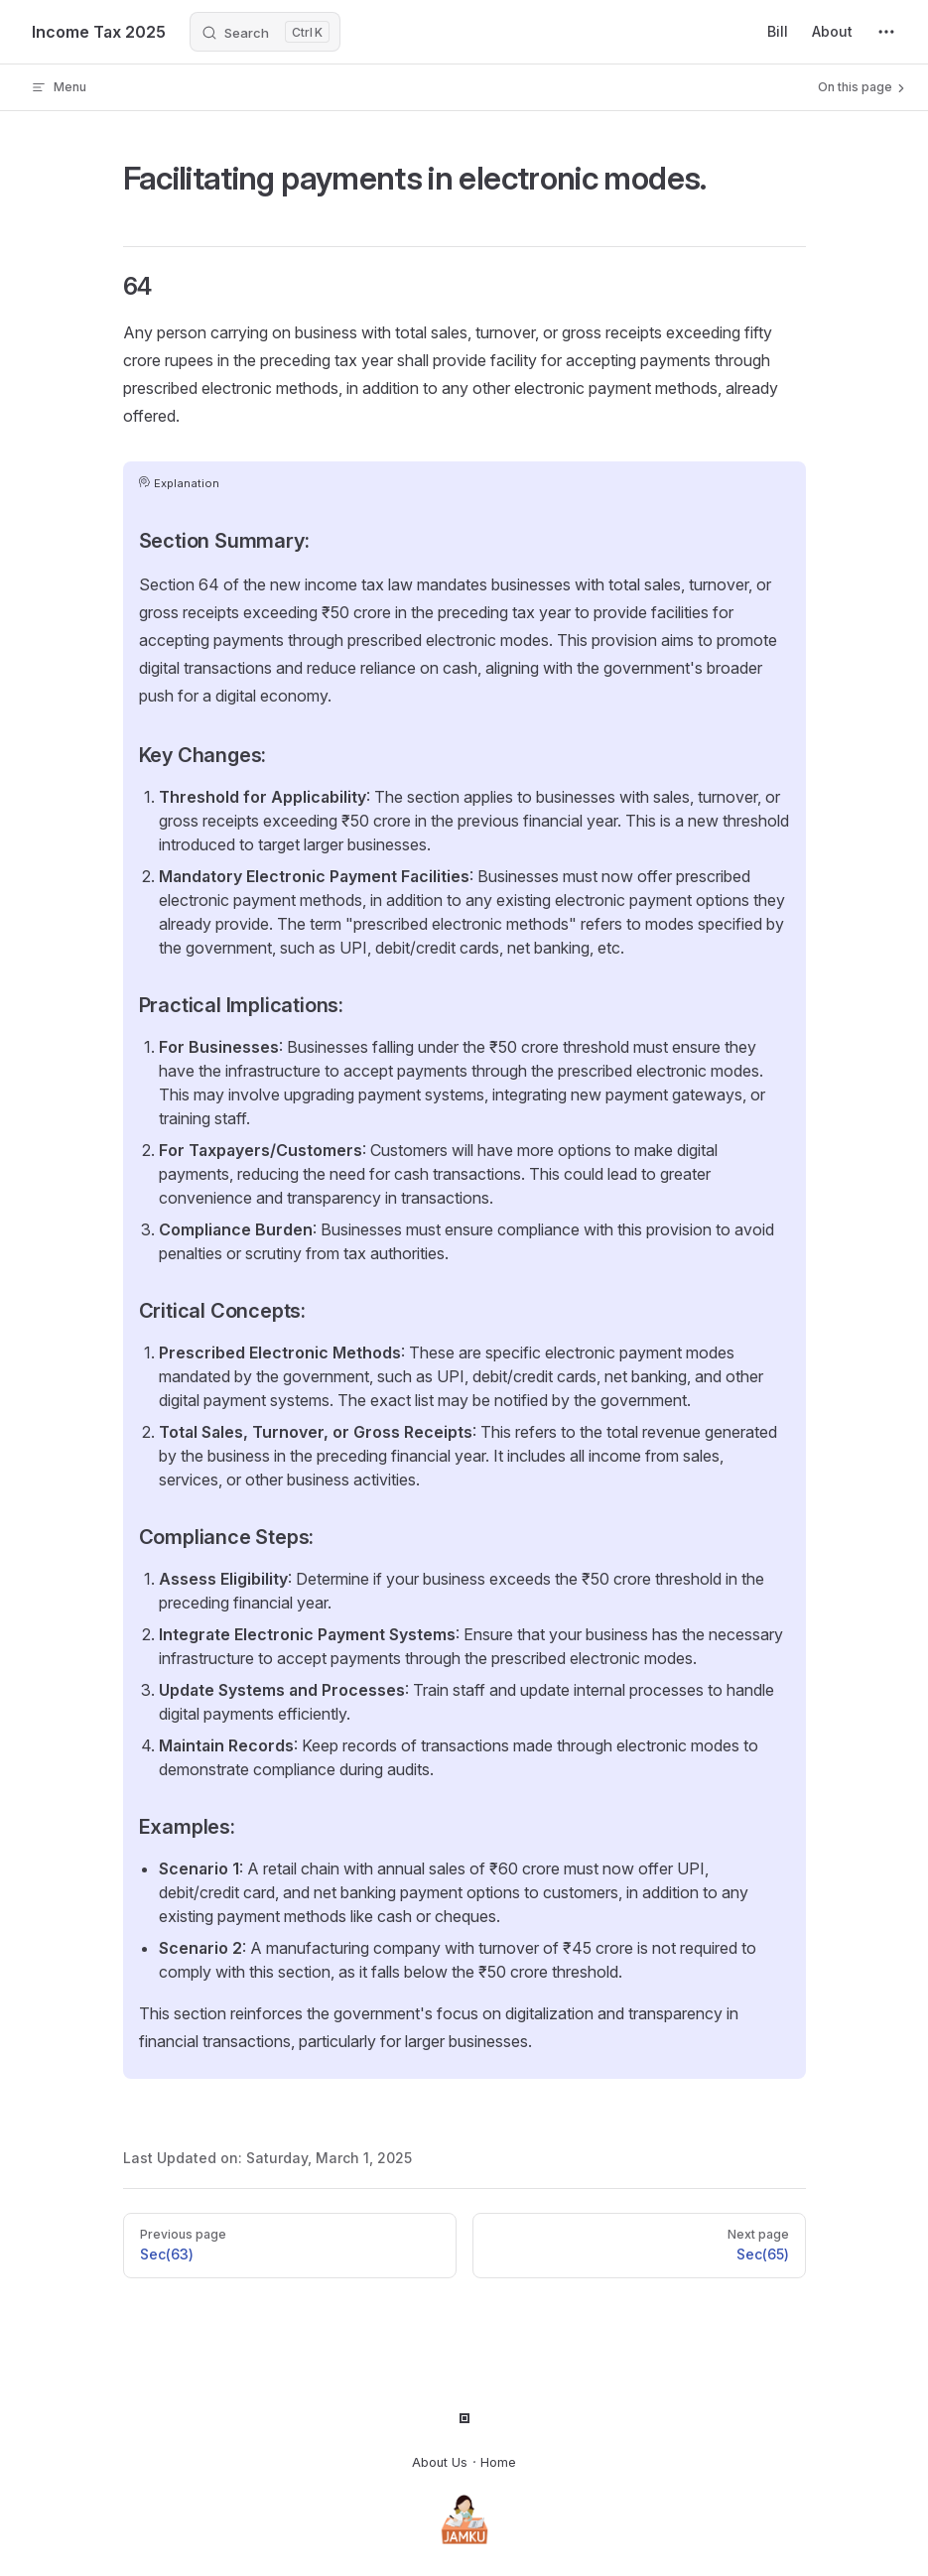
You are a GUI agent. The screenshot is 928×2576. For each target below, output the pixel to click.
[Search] (265, 32)
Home (498, 2462)
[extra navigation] (886, 32)
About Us (439, 2462)
